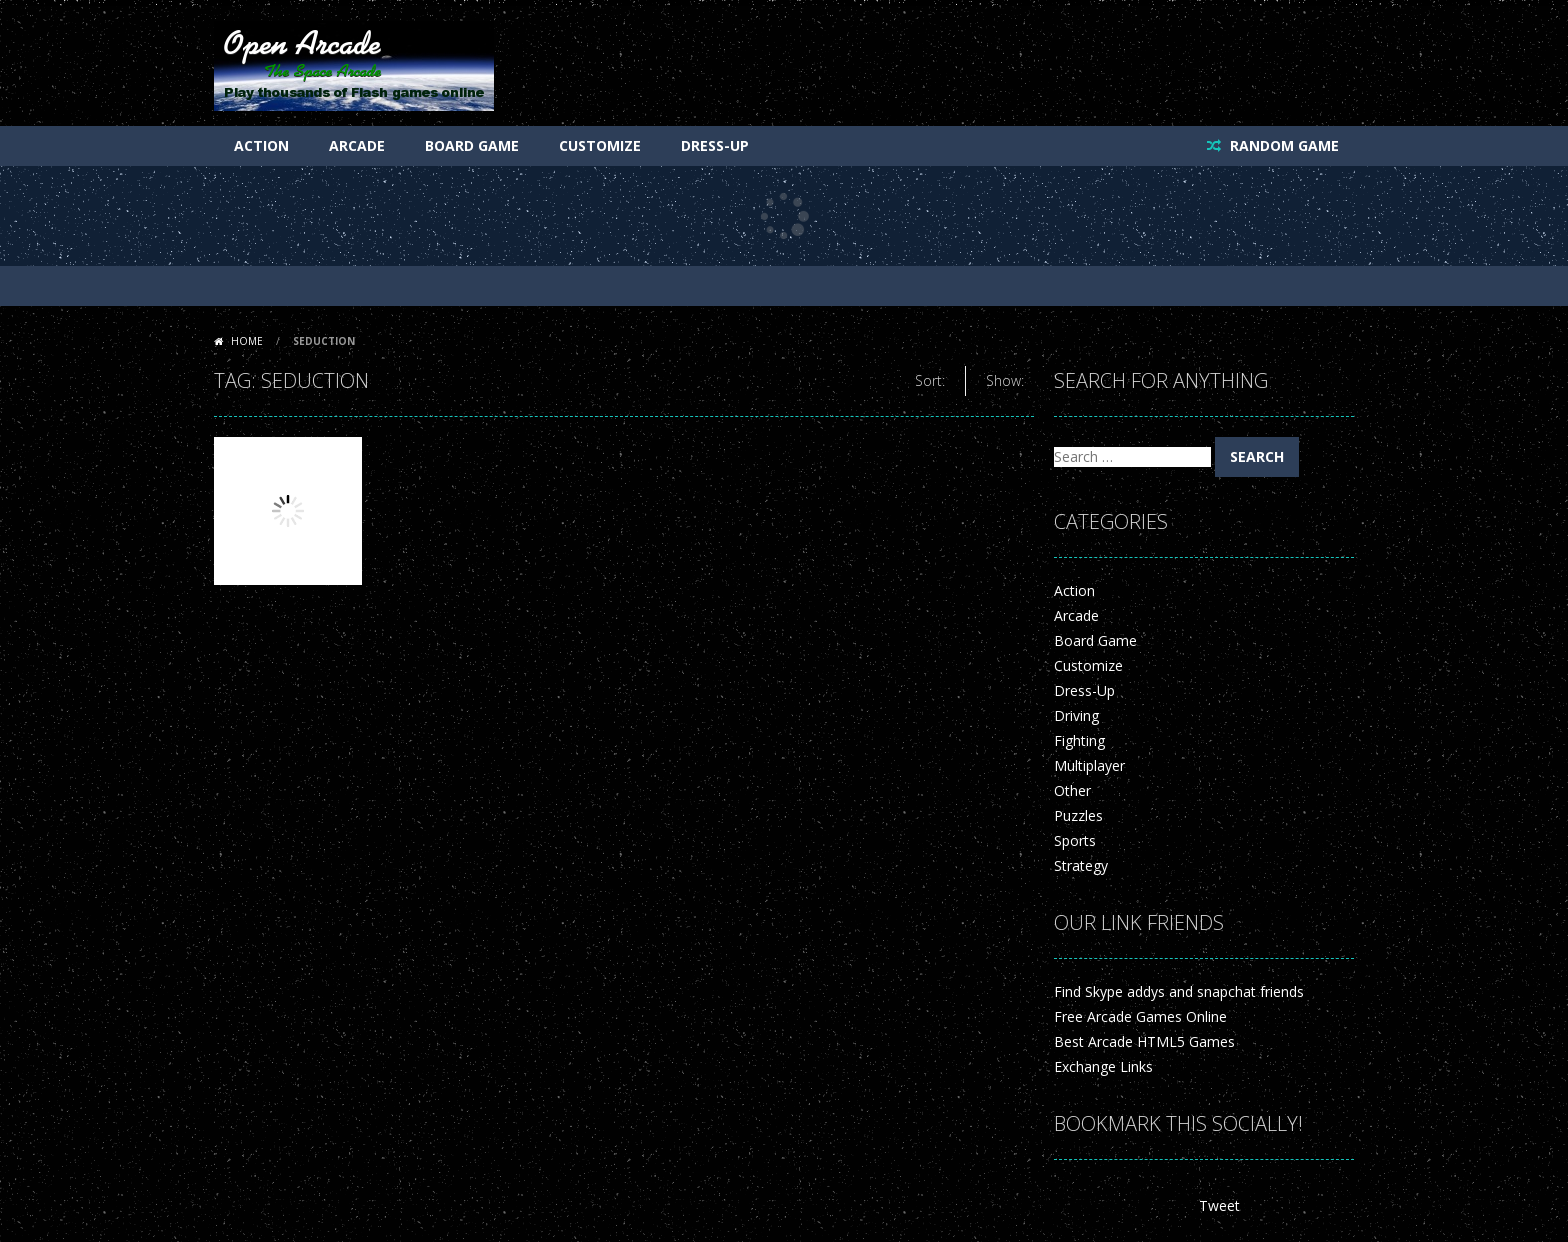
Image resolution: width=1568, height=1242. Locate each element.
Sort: (930, 380)
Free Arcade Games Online (1140, 1016)
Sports (1075, 840)
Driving (1076, 715)
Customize (600, 145)
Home (247, 341)
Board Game (472, 145)
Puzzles (1078, 815)
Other (1072, 790)
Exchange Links (1103, 1066)
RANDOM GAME (1282, 145)
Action (261, 145)
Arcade (357, 145)
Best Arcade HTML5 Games (1144, 1041)
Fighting (1079, 740)
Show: (1005, 380)
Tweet (1219, 1205)
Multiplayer (1089, 765)
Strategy (1081, 865)
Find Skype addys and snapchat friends (1179, 991)
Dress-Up (715, 145)
